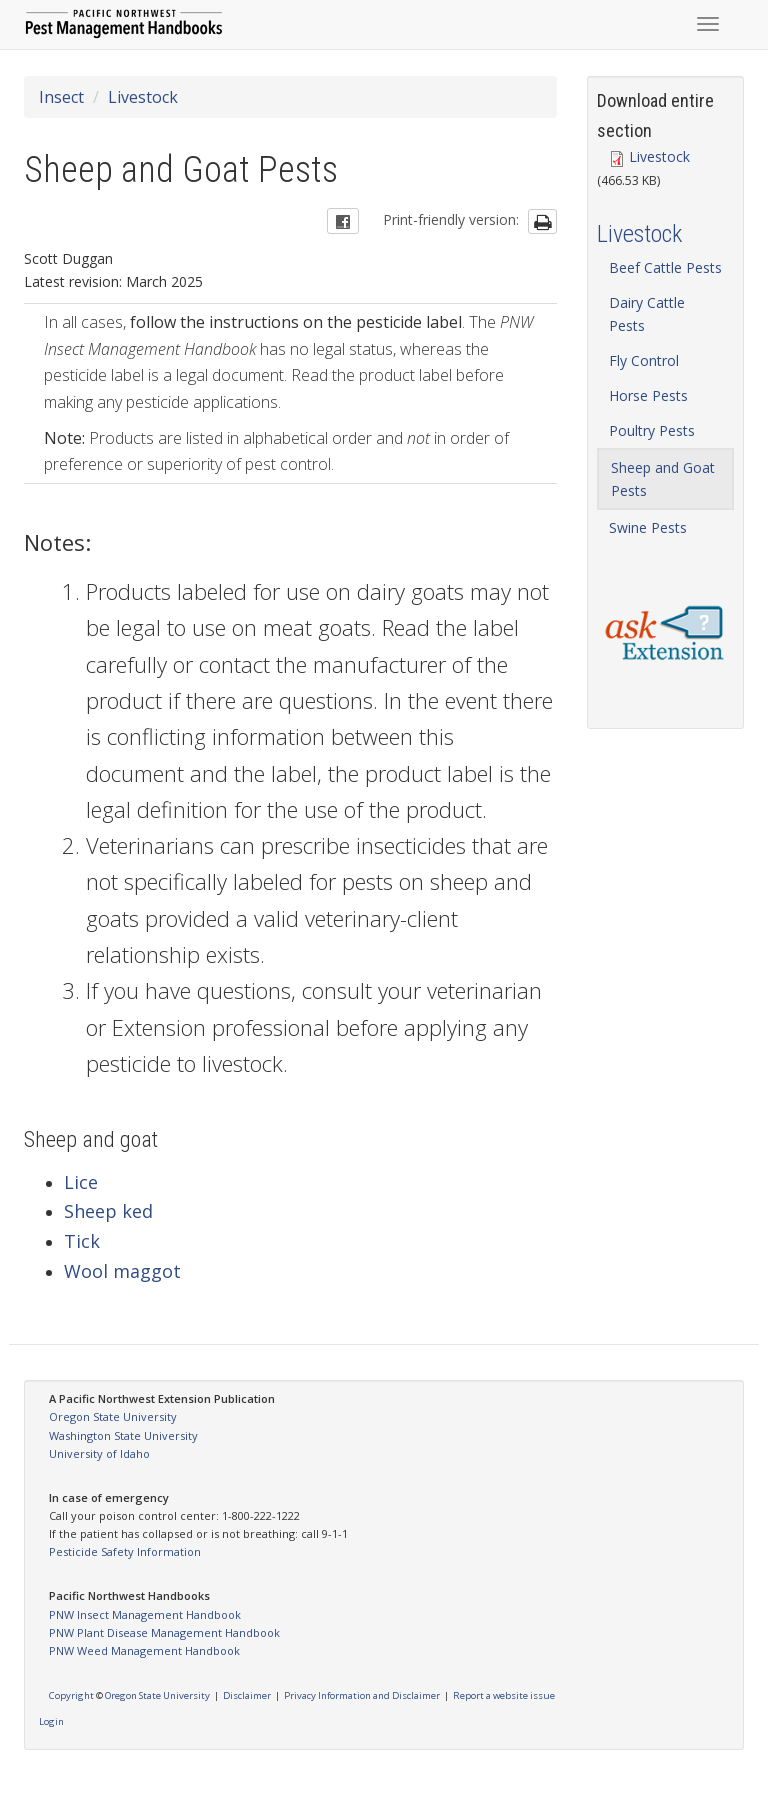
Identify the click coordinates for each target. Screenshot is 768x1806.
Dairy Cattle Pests (647, 314)
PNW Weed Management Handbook (144, 1650)
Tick (82, 1241)
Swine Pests (648, 527)
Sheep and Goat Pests (663, 479)
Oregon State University (113, 1416)
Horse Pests (648, 395)
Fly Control (644, 360)
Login (51, 1721)
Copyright (71, 1695)
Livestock (143, 97)
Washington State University (123, 1435)
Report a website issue (504, 1695)
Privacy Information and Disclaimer (362, 1695)
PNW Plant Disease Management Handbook (164, 1632)
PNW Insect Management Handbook (145, 1614)
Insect (61, 97)
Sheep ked (108, 1211)
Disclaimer (247, 1695)
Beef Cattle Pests (665, 267)
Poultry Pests (652, 430)
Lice (81, 1182)
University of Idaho (99, 1453)
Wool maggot (122, 1271)
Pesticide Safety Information (125, 1551)
